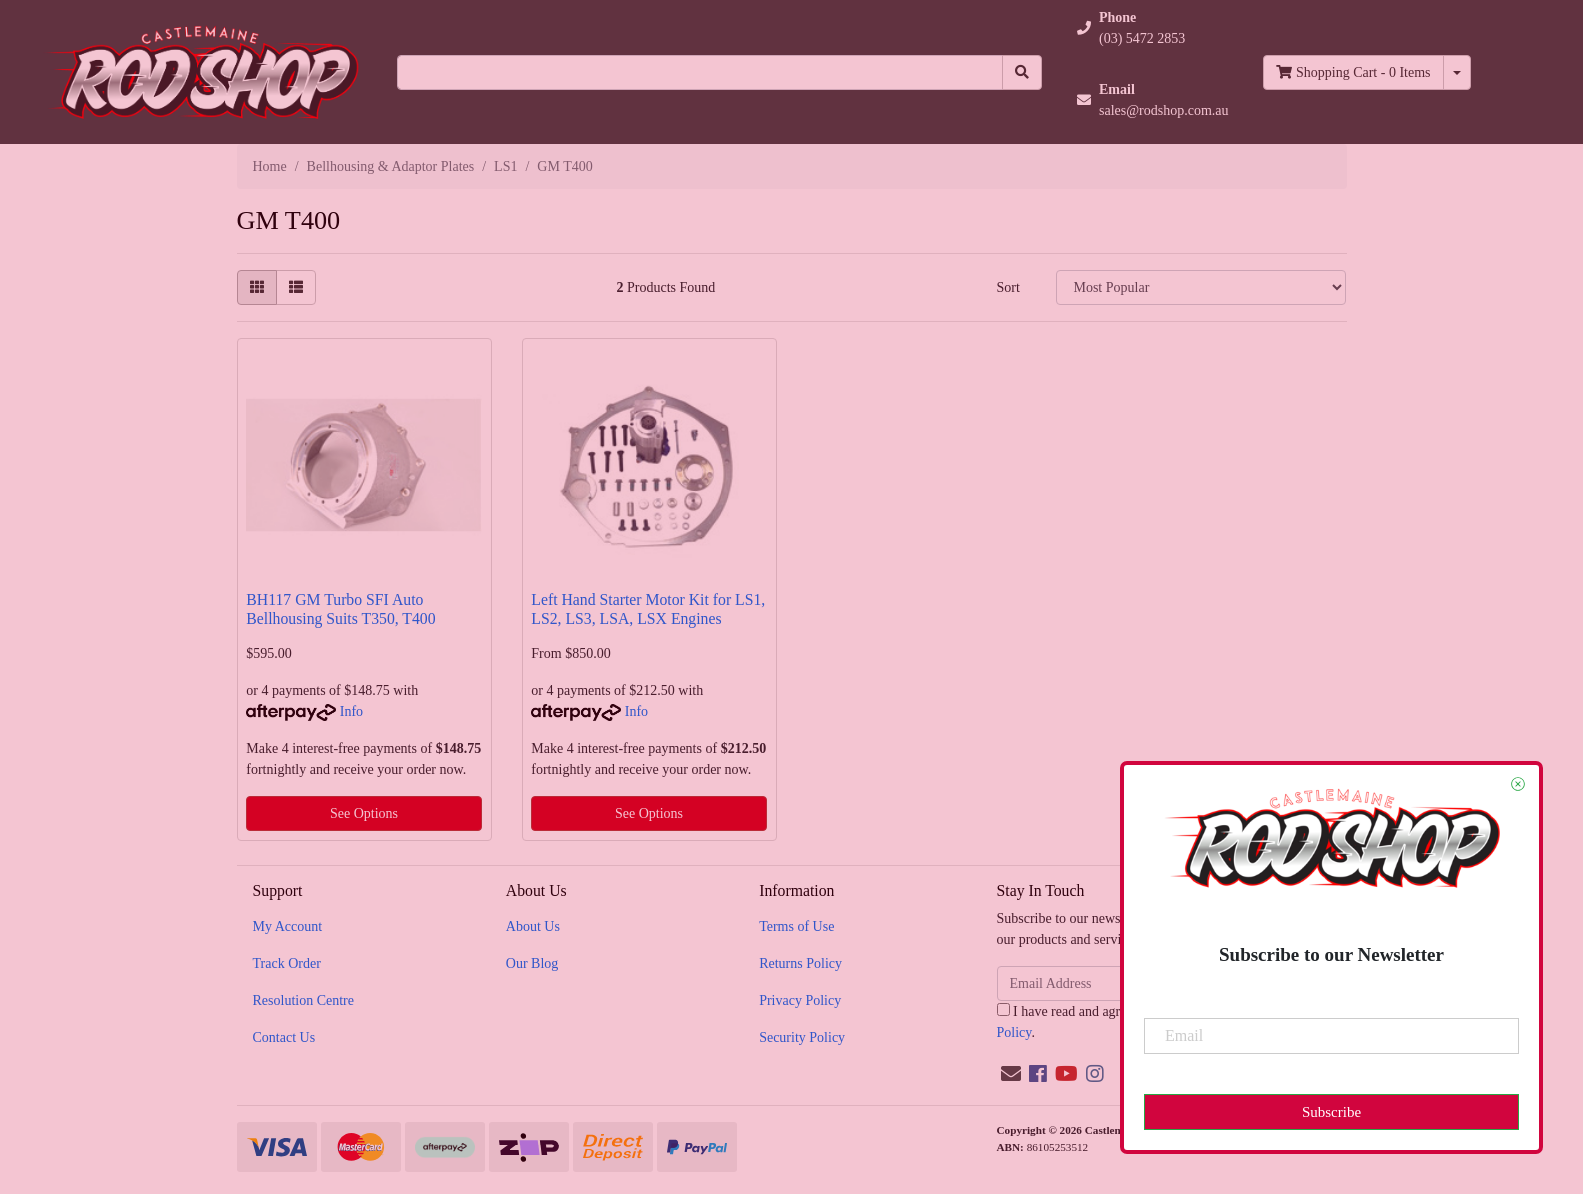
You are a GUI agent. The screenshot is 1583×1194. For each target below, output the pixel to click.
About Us (533, 926)
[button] (1153, 28)
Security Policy (802, 1037)
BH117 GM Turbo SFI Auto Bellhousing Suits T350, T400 (340, 609)
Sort (1007, 287)
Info (351, 711)
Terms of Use (796, 926)
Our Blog (532, 963)
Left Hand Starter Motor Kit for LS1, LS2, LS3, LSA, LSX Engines (648, 609)
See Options (364, 813)
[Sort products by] (1201, 287)
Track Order (287, 963)
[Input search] (700, 72)
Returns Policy (800, 963)
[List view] (296, 287)
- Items (1353, 72)
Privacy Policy (800, 1000)
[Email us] (1011, 1074)
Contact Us (284, 1037)
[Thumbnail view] (257, 287)
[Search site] (1022, 72)
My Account (288, 926)
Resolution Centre (304, 1000)
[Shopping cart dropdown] (1457, 72)
